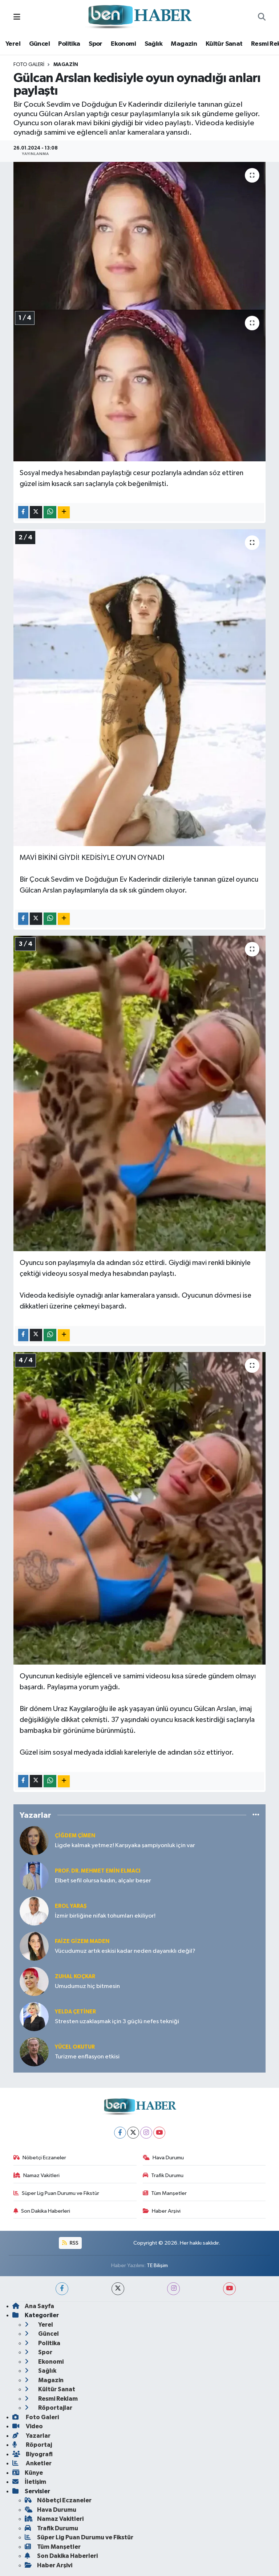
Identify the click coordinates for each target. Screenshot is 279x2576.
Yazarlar (31, 2436)
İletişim (29, 2482)
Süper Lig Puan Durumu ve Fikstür (56, 2193)
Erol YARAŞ (71, 1906)
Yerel (12, 44)
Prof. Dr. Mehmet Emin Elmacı (97, 1871)
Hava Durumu (163, 2157)
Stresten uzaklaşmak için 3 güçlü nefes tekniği (117, 2021)
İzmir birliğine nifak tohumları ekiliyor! (105, 1916)
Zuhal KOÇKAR (75, 1976)
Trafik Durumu (163, 2175)
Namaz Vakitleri (36, 2175)
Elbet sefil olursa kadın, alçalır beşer (103, 1881)
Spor (95, 44)
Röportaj (32, 2445)
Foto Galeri (28, 64)
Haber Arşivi (162, 2211)
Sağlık (153, 44)
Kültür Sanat (224, 44)
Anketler (32, 2463)
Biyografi (32, 2454)
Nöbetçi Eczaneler (39, 2157)
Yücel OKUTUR (75, 2047)
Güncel (39, 44)
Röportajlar (48, 2408)
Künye (27, 2473)
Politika (69, 44)
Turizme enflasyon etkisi (87, 2057)
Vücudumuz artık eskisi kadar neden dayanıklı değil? (125, 1951)
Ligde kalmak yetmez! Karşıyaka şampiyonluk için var (125, 1845)
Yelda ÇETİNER (75, 2011)
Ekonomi (123, 44)
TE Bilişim (157, 2265)
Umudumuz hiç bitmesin (87, 1986)
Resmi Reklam (51, 2399)
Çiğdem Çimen (75, 1835)
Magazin (184, 44)
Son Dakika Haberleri (41, 2211)
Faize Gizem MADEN (82, 1941)
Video (27, 2426)
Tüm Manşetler (165, 2193)
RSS (70, 2243)
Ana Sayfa (33, 2306)
